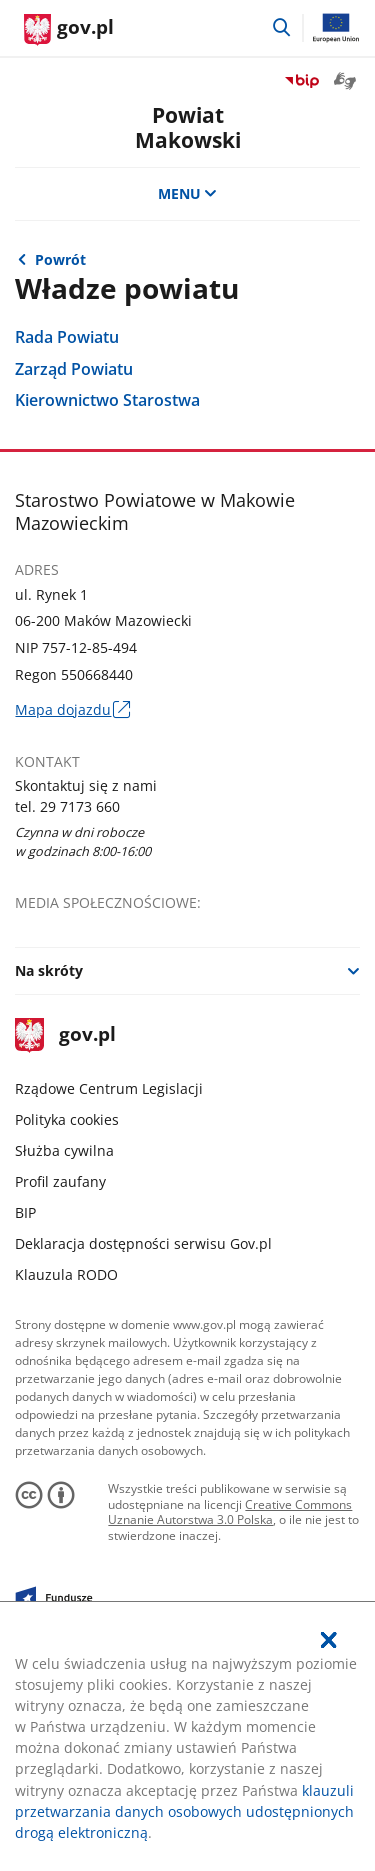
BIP (25, 1212)
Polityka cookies (67, 1119)
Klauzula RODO (66, 1274)
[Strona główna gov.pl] (69, 30)
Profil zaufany (60, 1181)
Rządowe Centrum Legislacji (109, 1088)
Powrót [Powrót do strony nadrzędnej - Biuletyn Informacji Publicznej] (60, 259)
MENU (188, 193)
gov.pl (65, 1035)
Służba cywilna (64, 1150)
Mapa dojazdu (72, 709)
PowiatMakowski (188, 127)
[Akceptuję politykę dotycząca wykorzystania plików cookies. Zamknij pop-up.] (329, 1640)
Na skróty (49, 970)
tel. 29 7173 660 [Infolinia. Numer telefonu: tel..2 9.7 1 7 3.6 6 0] (67, 806)
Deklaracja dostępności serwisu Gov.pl (143, 1243)
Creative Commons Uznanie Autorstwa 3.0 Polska (230, 1512)
